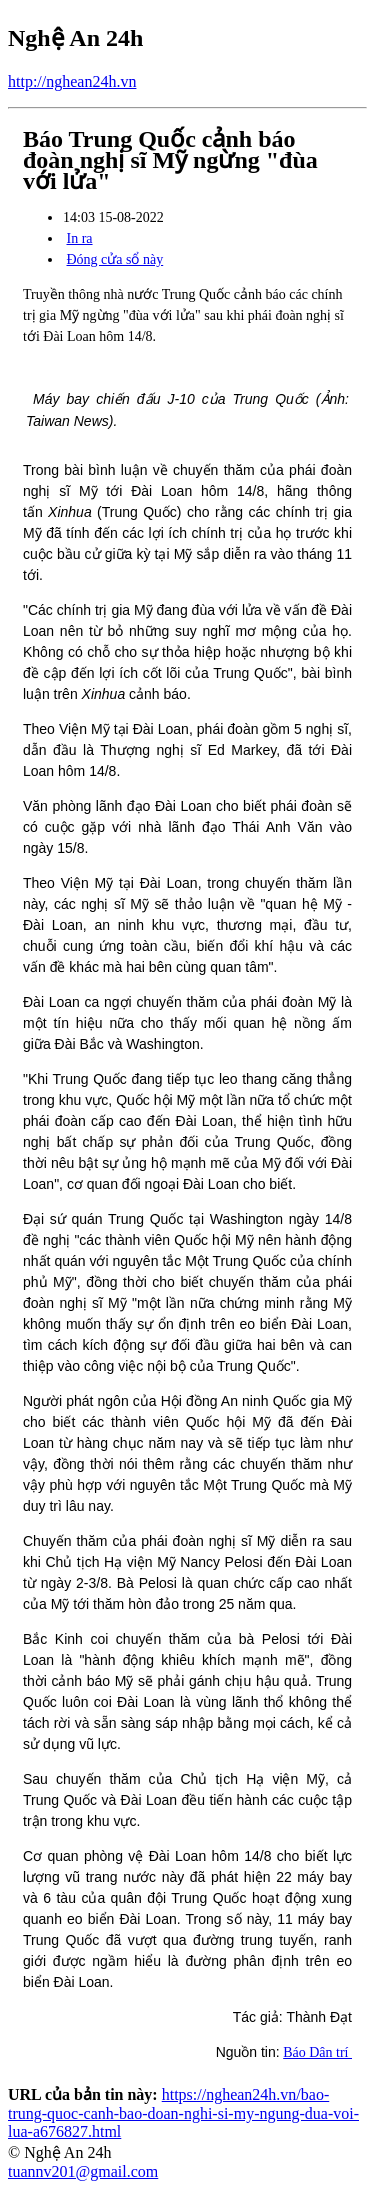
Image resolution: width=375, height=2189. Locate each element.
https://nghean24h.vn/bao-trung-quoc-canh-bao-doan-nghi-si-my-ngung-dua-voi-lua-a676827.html (183, 2113)
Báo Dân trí (317, 2052)
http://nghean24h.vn (72, 81)
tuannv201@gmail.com (83, 2171)
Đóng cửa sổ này (115, 259)
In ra (80, 238)
